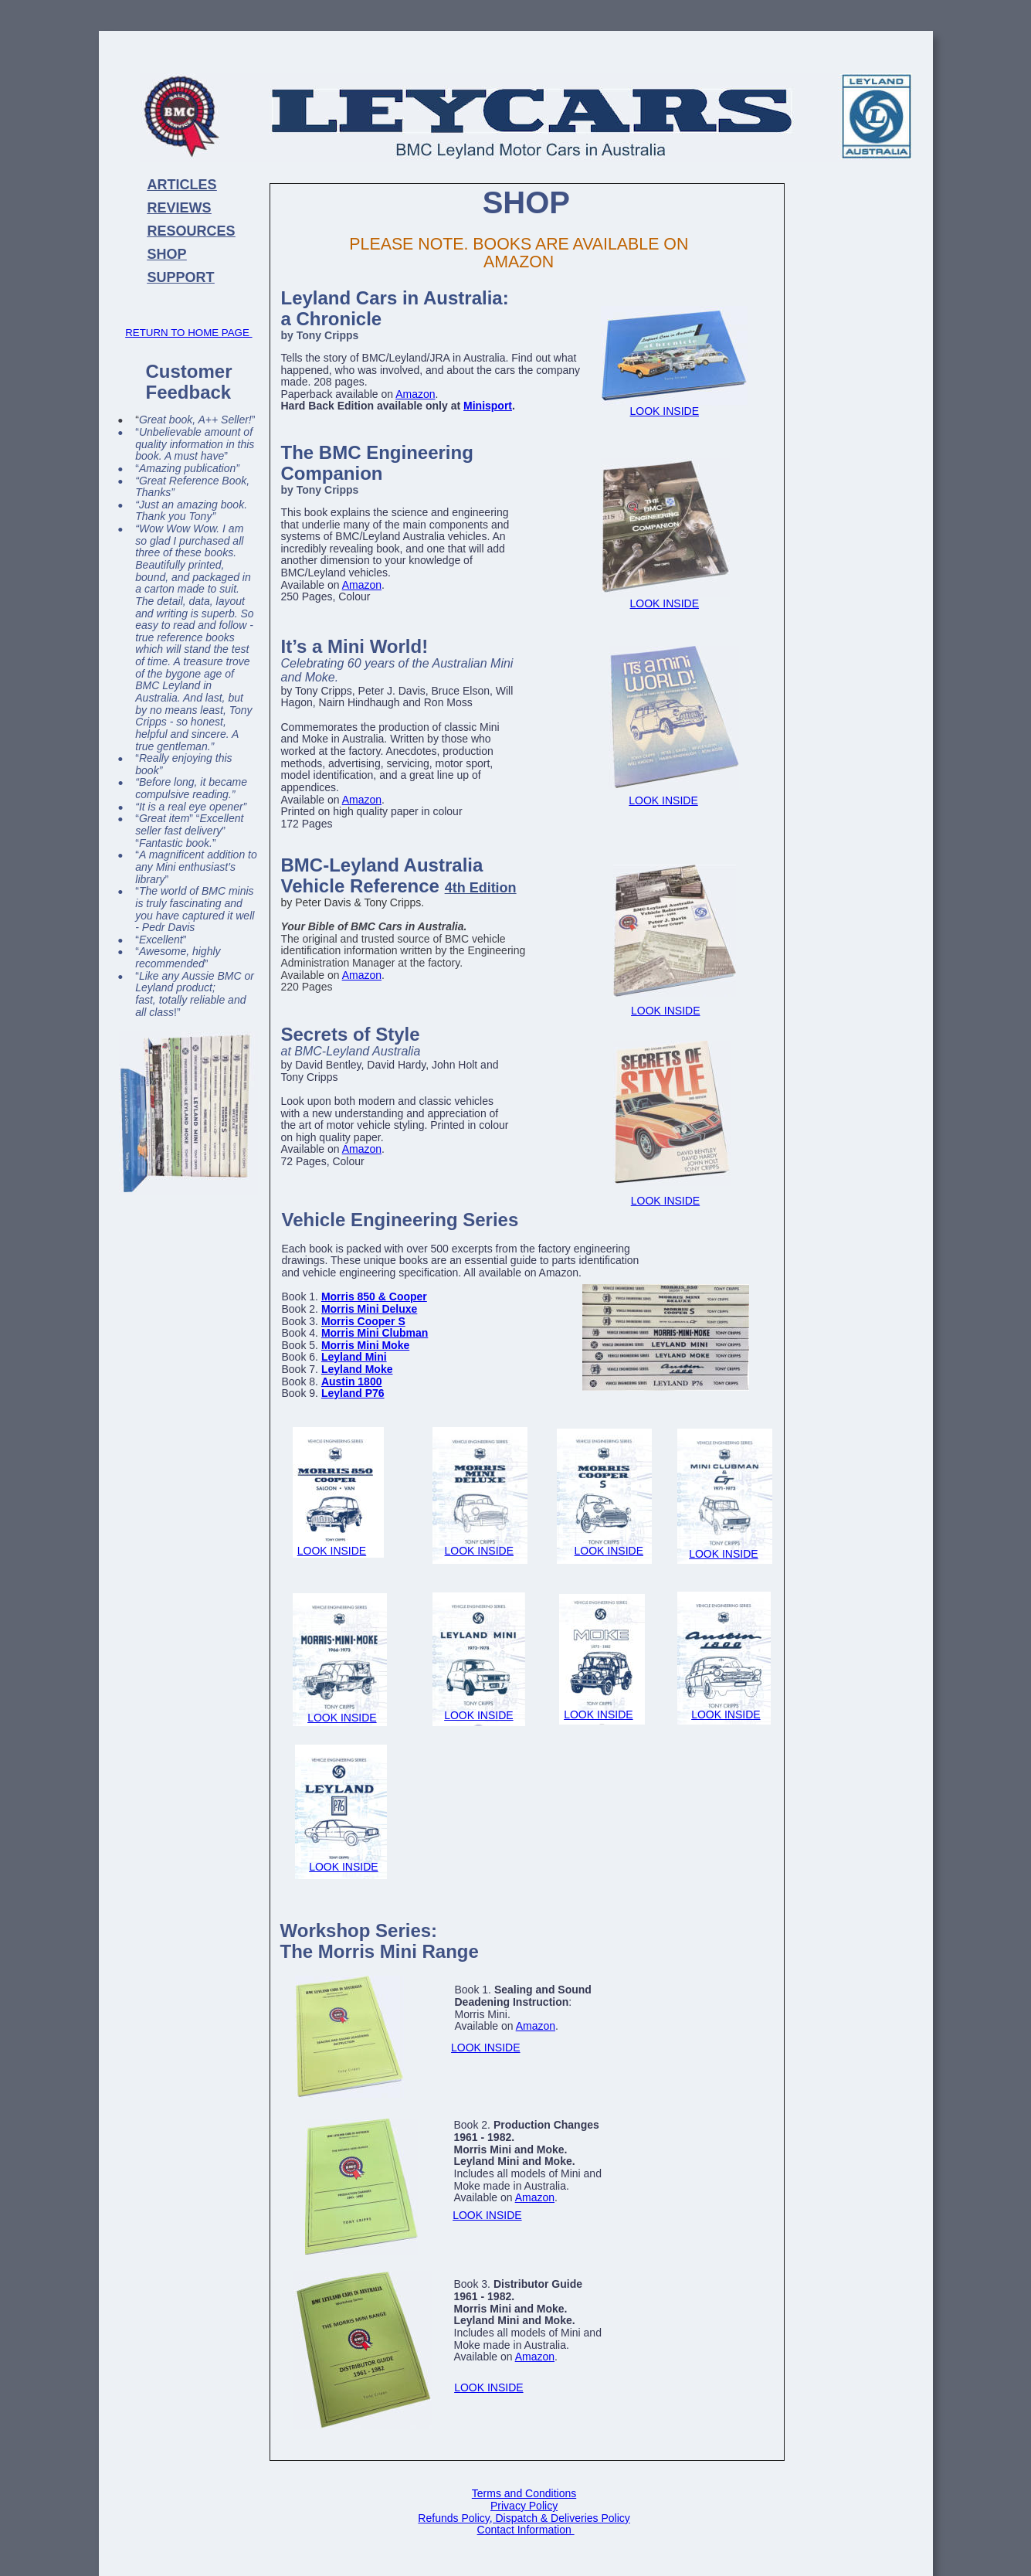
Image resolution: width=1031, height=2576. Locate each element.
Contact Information (526, 2529)
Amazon (415, 394)
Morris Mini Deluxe (369, 1309)
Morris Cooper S (363, 1321)
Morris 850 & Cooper (374, 1296)
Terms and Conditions (524, 2493)
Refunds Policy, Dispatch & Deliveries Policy (523, 2518)
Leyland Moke (357, 1369)
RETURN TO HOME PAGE (188, 332)
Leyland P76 (353, 1393)
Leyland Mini (354, 1357)
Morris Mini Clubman (374, 1333)
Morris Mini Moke (365, 1345)
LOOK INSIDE (479, 1551)
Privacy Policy (524, 2506)
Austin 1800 (351, 1381)
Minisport (487, 405)
